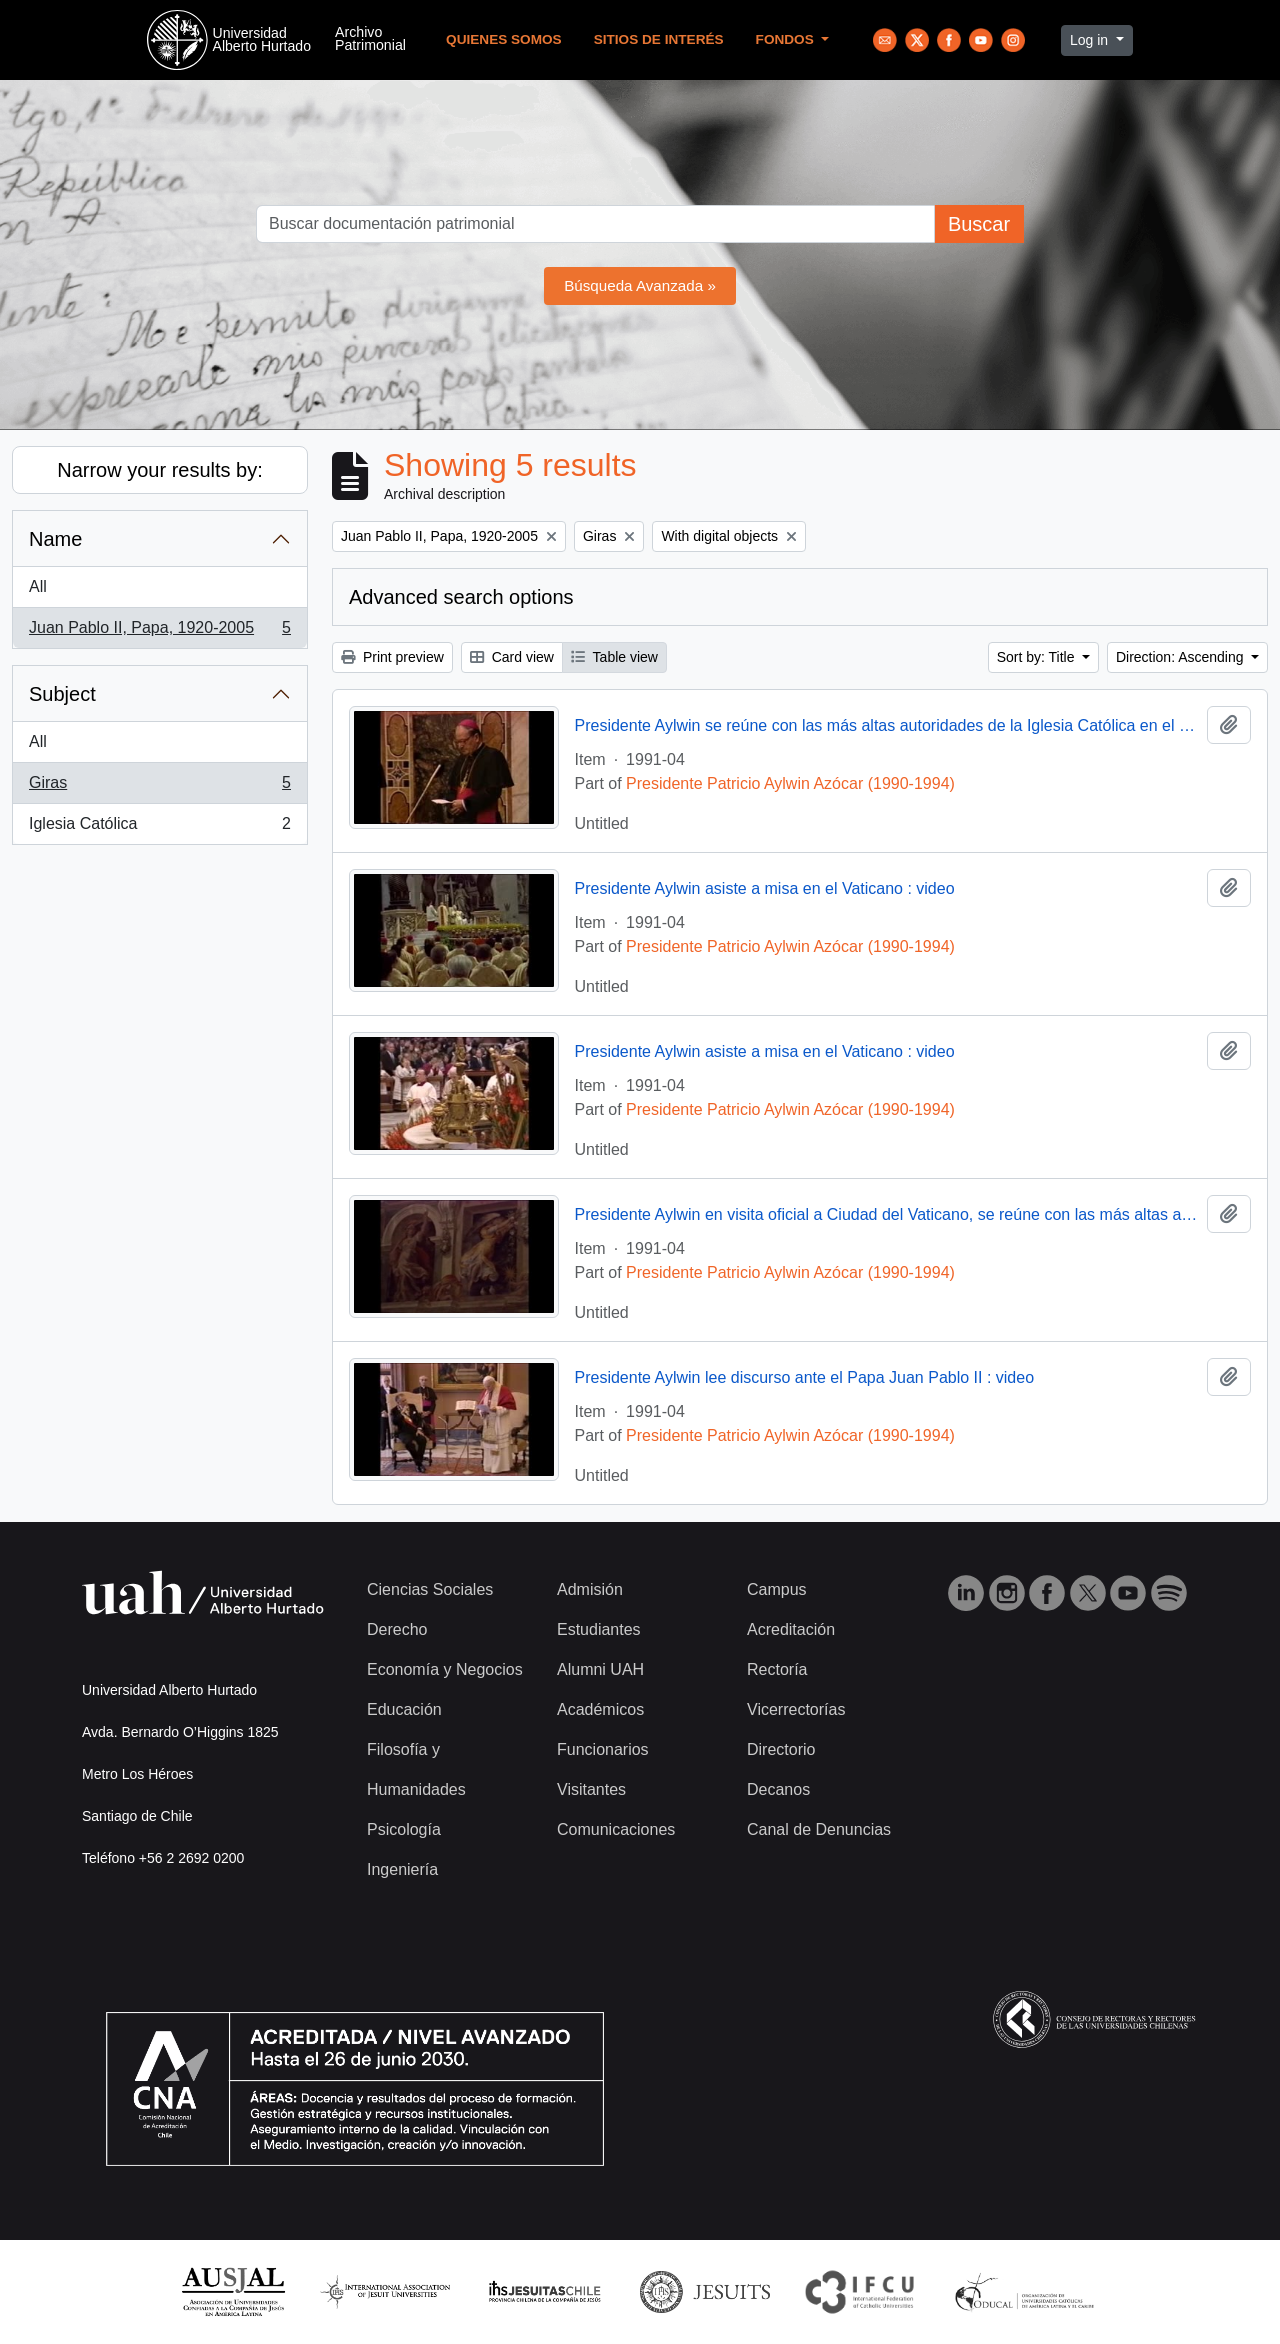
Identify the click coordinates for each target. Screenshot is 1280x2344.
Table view (614, 657)
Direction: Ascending (1182, 657)
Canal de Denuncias (819, 1829)
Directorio (781, 1749)
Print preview (392, 657)
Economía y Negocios (445, 1669)
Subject (62, 694)
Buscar (979, 224)
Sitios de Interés (659, 39)
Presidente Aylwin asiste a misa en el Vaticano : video (765, 888)
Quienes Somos (504, 39)
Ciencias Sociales (430, 1589)
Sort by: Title (1038, 657)
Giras (159, 787)
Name (55, 539)
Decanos (778, 1789)
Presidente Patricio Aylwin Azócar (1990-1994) (790, 783)
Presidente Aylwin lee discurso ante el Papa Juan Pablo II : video (805, 1377)
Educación (404, 1709)
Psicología (404, 1829)
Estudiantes (599, 1629)
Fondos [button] (787, 39)
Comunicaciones (616, 1829)
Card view (512, 657)
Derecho (397, 1629)
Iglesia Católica (159, 828)
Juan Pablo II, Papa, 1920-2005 (159, 632)
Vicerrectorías (796, 1709)
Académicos (600, 1709)
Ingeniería (402, 1869)
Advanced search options (461, 597)
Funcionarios (603, 1749)
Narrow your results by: (160, 470)
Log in (1091, 40)
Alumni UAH (600, 1669)
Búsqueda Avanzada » (640, 285)
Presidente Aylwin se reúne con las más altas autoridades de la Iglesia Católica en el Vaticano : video (887, 725)
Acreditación (791, 1629)
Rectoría (777, 1669)
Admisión (590, 1589)
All (38, 586)
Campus (777, 1589)
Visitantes (591, 1789)
